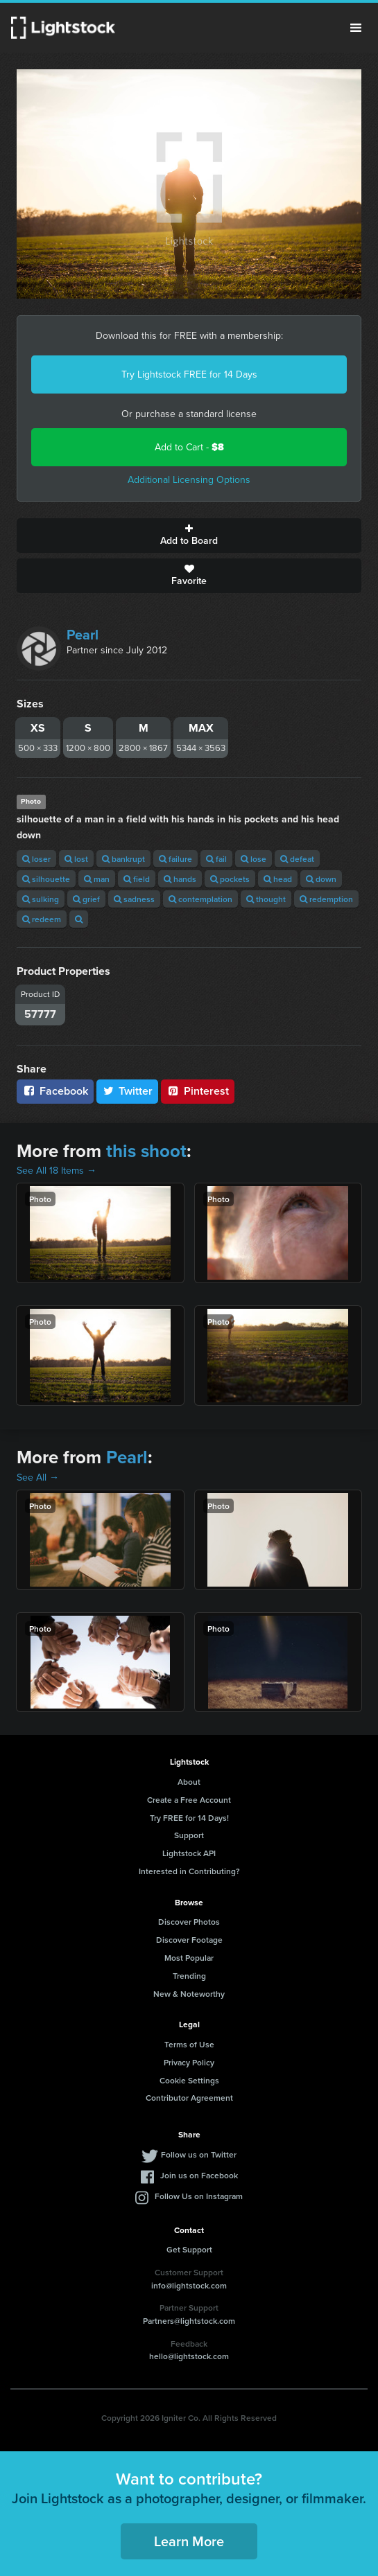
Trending (189, 1976)
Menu (356, 28)
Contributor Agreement (189, 2097)
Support (189, 1835)
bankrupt (123, 859)
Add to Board (189, 535)
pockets (230, 879)
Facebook (55, 1091)
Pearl (82, 634)
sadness (134, 899)
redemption (326, 899)
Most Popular (189, 1958)
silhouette (46, 879)
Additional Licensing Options (189, 480)
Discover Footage (189, 1940)
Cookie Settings (189, 2080)
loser (36, 859)
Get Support (189, 2249)
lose (253, 859)
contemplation (200, 899)
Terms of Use (189, 2044)
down (321, 879)
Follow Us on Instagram (199, 2196)
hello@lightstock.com (189, 2356)
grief (86, 899)
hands (180, 879)
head (278, 879)
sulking (40, 899)
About (189, 1782)
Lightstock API (189, 1853)
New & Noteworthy (189, 1994)
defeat (297, 859)
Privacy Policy (189, 2062)
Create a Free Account (189, 1800)
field (136, 879)
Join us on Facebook (199, 2175)
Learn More (189, 2541)
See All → (38, 1477)
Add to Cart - (189, 447)
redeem (41, 919)
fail (216, 859)
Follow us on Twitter (199, 2154)
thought (266, 899)
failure (175, 859)
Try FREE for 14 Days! (189, 1818)
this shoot (146, 1151)
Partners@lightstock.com (189, 2321)
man (97, 879)
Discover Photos (189, 1921)
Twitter (127, 1091)
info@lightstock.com (189, 2285)
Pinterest (197, 1091)
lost (76, 859)
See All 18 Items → (56, 1170)
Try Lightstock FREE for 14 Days (189, 374)
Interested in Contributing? (189, 1871)
